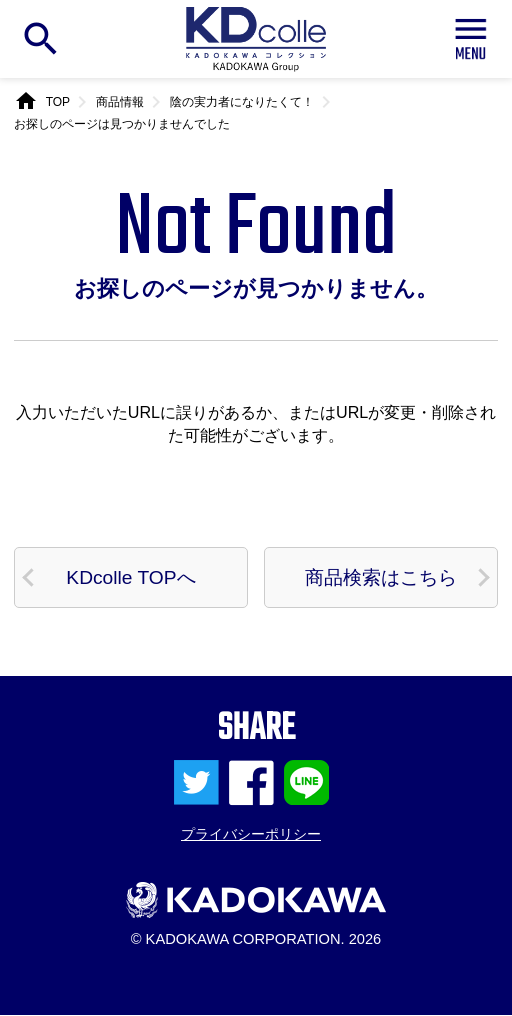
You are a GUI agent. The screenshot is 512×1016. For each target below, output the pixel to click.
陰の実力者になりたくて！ (242, 102)
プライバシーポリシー (251, 836)
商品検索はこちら (381, 577)
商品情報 (120, 102)
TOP (58, 102)
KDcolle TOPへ (131, 577)
